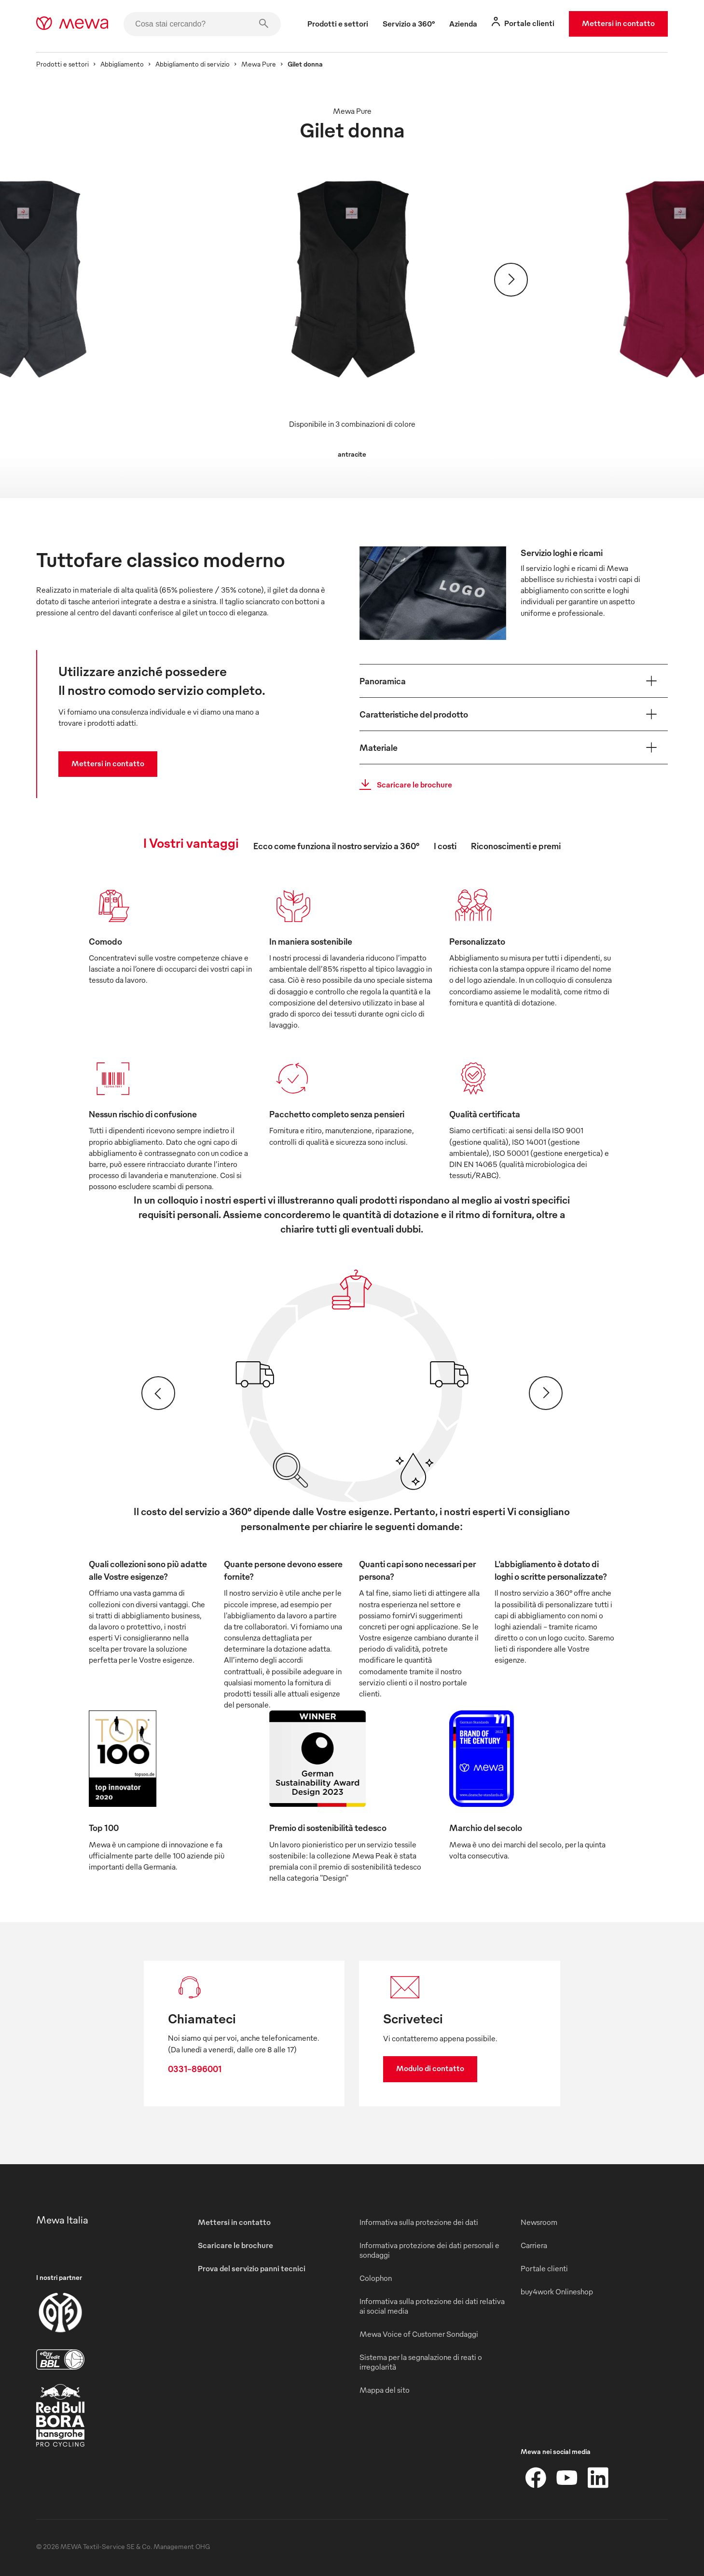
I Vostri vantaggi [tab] (191, 842)
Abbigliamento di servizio (192, 64)
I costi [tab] (445, 845)
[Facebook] (536, 2477)
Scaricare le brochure (403, 784)
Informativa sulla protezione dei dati (418, 2222)
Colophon (375, 2278)
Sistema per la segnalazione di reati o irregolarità (420, 2362)
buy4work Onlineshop (557, 2291)
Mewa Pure (258, 64)
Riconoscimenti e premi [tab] (516, 845)
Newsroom (539, 2222)
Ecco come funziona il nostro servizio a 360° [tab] (336, 845)
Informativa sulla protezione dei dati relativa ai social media (432, 2306)
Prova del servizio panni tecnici (251, 2268)
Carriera (534, 2245)
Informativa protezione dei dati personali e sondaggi (429, 2250)
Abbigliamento (122, 64)
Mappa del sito (384, 2390)
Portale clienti (544, 2268)
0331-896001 (195, 2068)
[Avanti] (511, 280)
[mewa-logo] (72, 24)
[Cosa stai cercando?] (202, 24)
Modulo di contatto (430, 2068)
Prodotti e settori (62, 64)
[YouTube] (567, 2477)
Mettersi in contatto (618, 23)
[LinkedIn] (597, 2477)
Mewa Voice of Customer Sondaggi (418, 2334)
